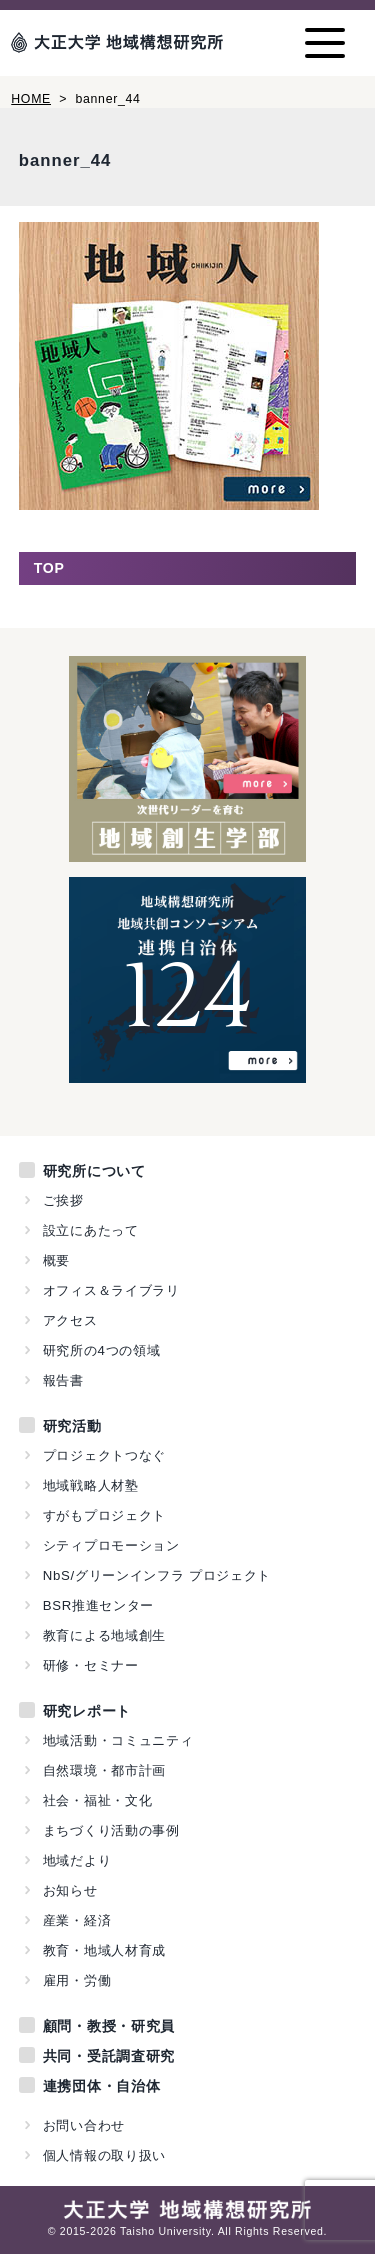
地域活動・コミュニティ (118, 1740)
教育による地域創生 (104, 1635)
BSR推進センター (98, 1605)
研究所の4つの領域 (102, 1350)
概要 (56, 1260)
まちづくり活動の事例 (111, 1830)
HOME (31, 99)
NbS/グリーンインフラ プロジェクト (157, 1575)
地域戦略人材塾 (91, 1485)
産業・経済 (77, 1920)
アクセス (70, 1320)
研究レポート (87, 1711)
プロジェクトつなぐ (104, 1455)
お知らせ (70, 1890)
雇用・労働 (77, 1980)
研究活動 (72, 1426)
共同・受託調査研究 (109, 2056)
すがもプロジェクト (104, 1515)
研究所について (94, 1171)
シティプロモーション (111, 1545)
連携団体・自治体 (102, 2086)
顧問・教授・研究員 (109, 2026)
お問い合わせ (84, 2125)
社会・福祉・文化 (98, 1800)
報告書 (63, 1380)
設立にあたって (91, 1230)
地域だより (77, 1860)
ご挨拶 (63, 1200)
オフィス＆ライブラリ (111, 1290)
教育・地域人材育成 (104, 1950)
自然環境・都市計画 (104, 1770)
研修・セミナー (91, 1665)
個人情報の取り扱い (104, 2155)
